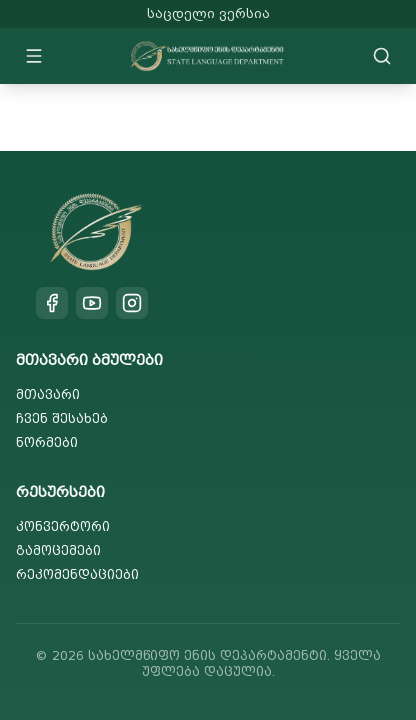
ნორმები (47, 442)
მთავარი (48, 394)
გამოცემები (58, 550)
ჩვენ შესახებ (62, 418)
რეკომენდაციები (77, 574)
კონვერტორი (63, 526)
